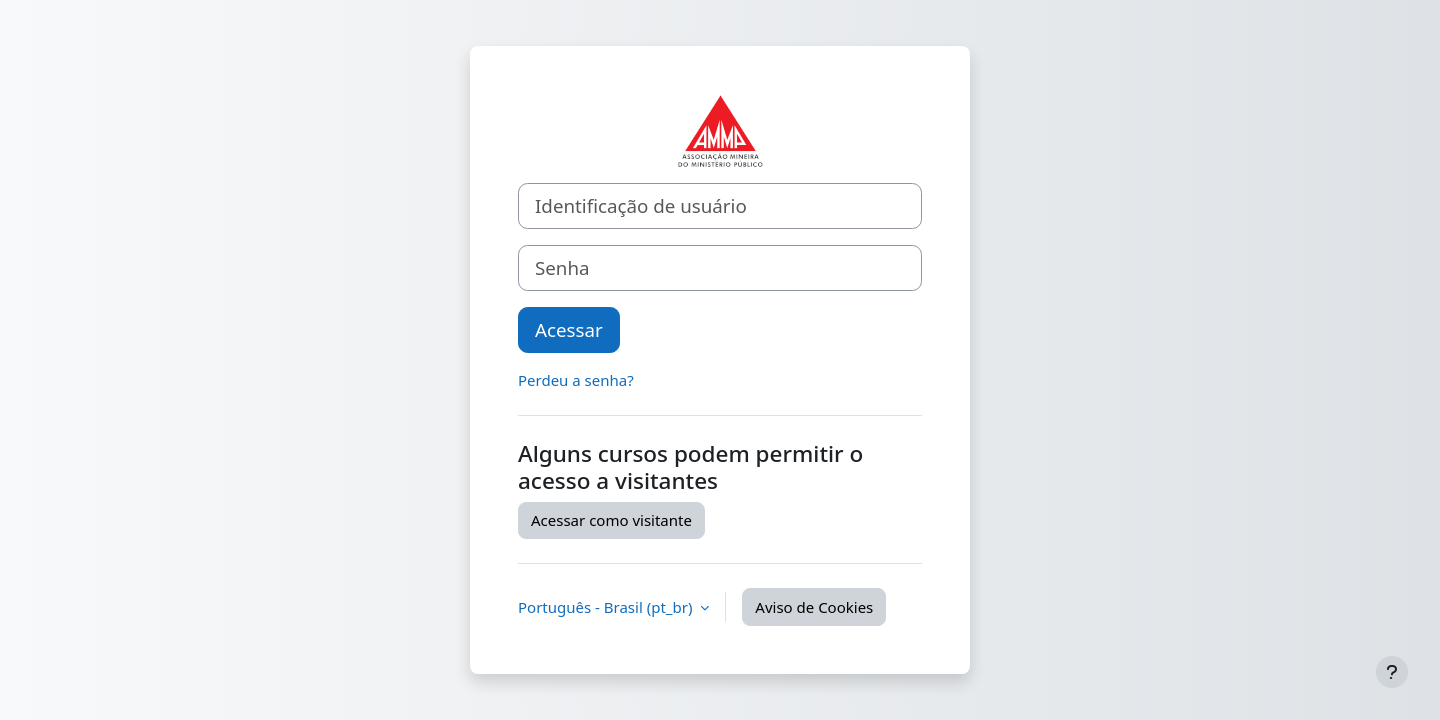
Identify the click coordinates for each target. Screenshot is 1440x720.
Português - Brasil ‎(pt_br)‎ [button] (607, 607)
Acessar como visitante (611, 520)
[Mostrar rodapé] (1392, 672)
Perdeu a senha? (576, 380)
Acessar (569, 329)
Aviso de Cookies (814, 607)
